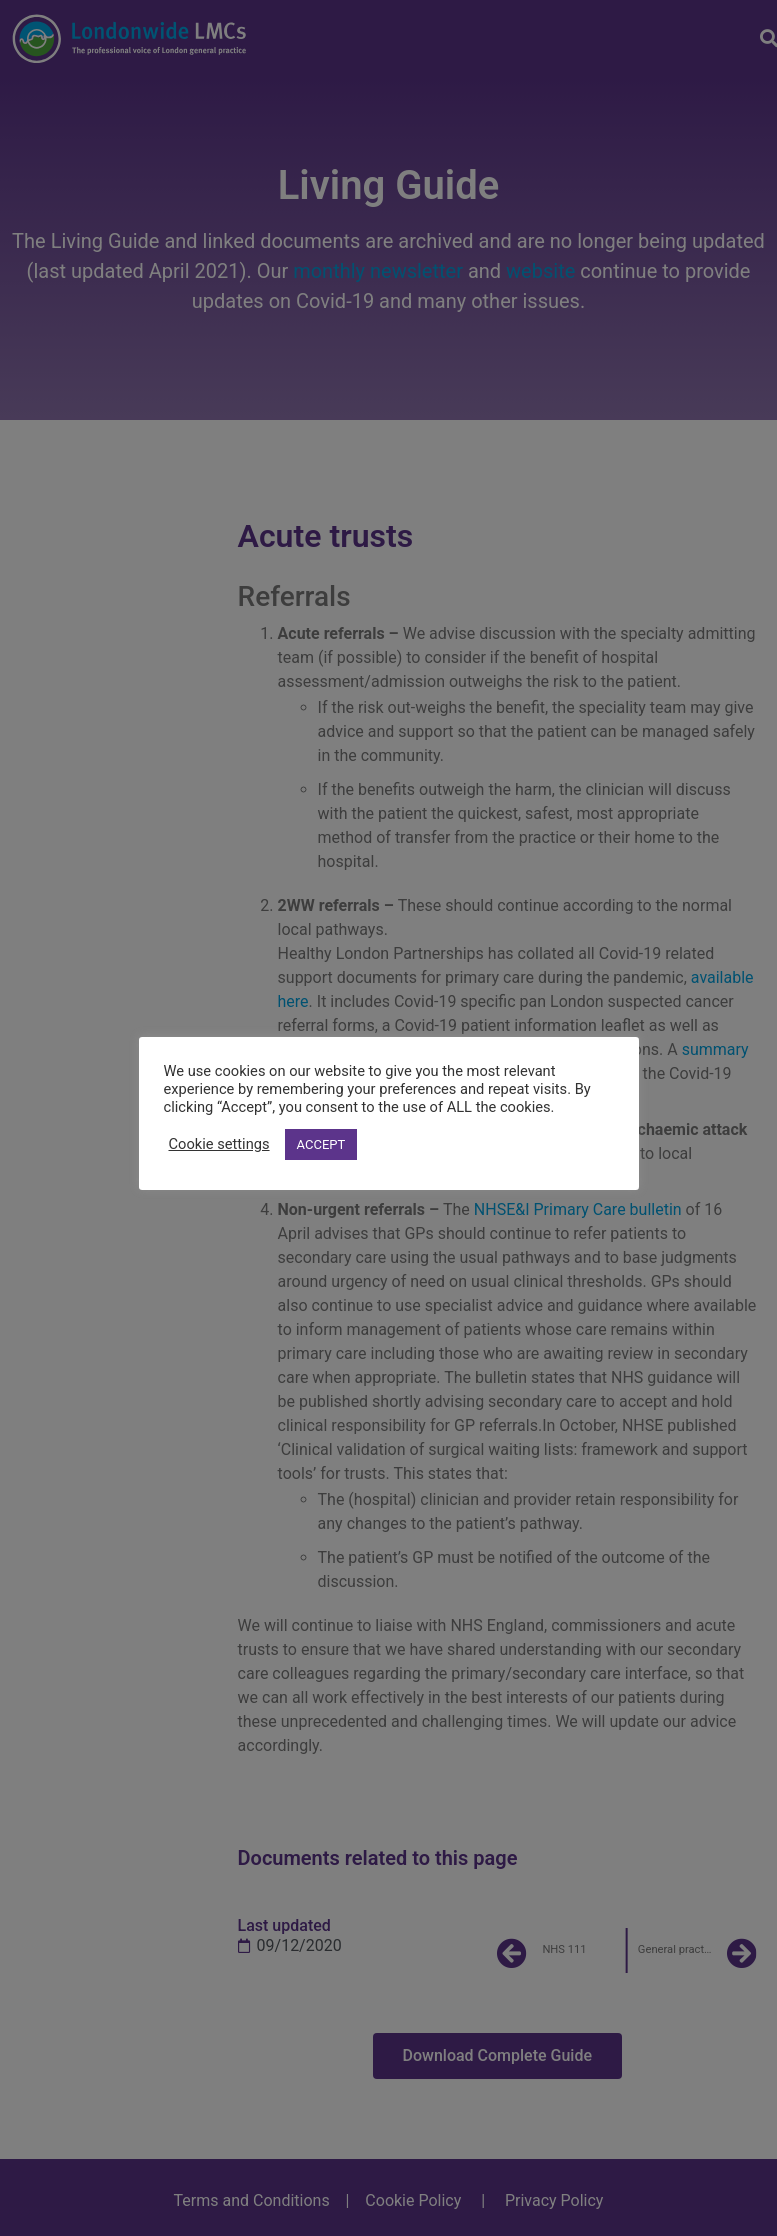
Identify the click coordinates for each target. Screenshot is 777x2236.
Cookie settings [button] (219, 1144)
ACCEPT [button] (321, 1144)
